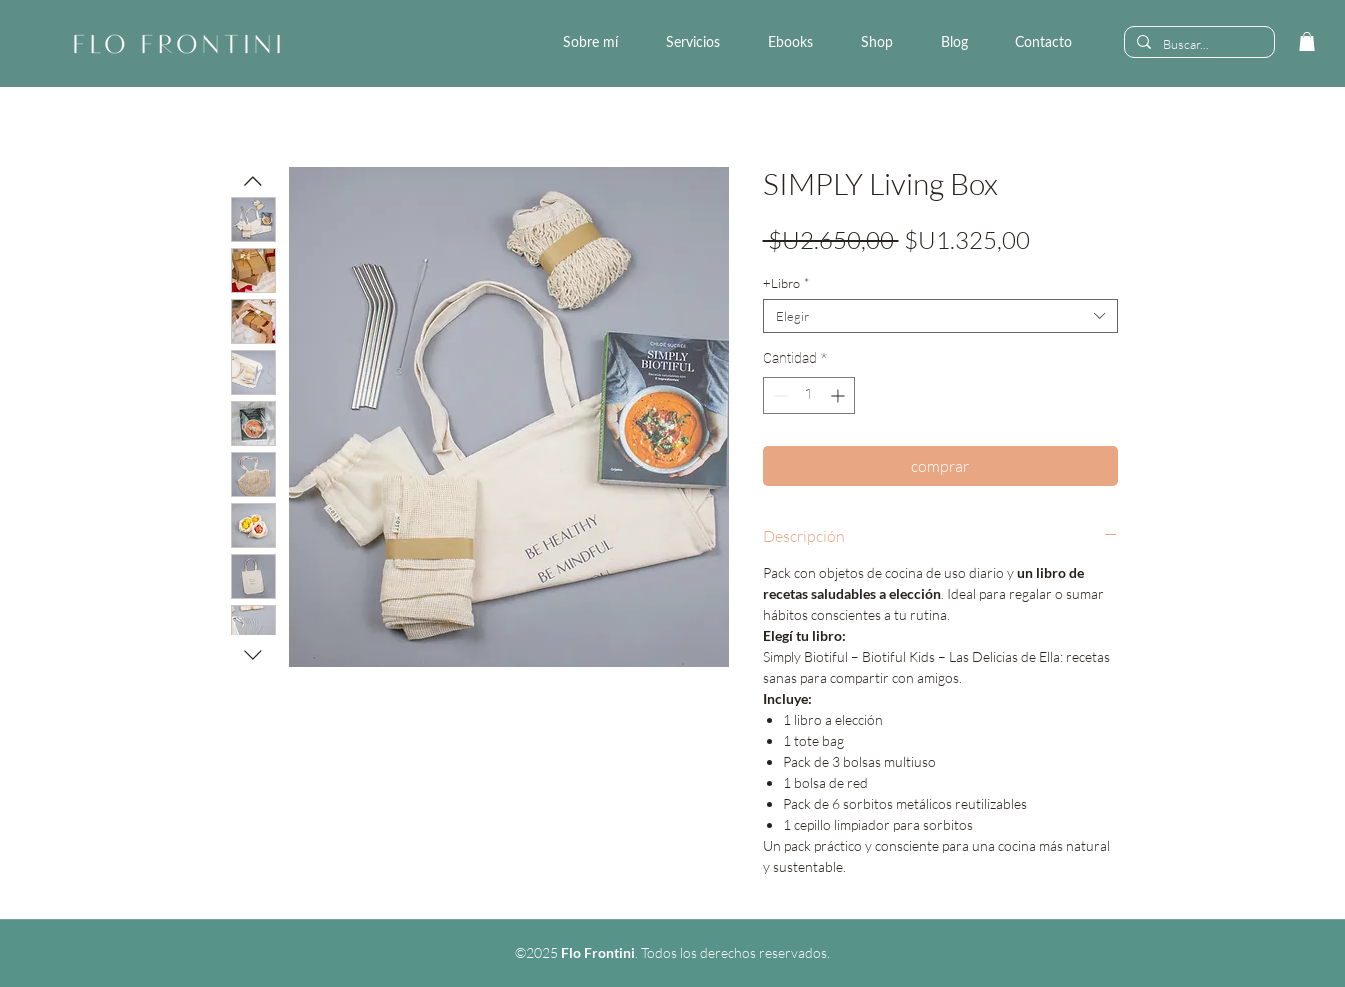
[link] (1307, 41)
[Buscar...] (1197, 44)
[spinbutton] (809, 395)
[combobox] (940, 316)
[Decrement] (778, 395)
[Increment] (839, 395)
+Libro (786, 283)
